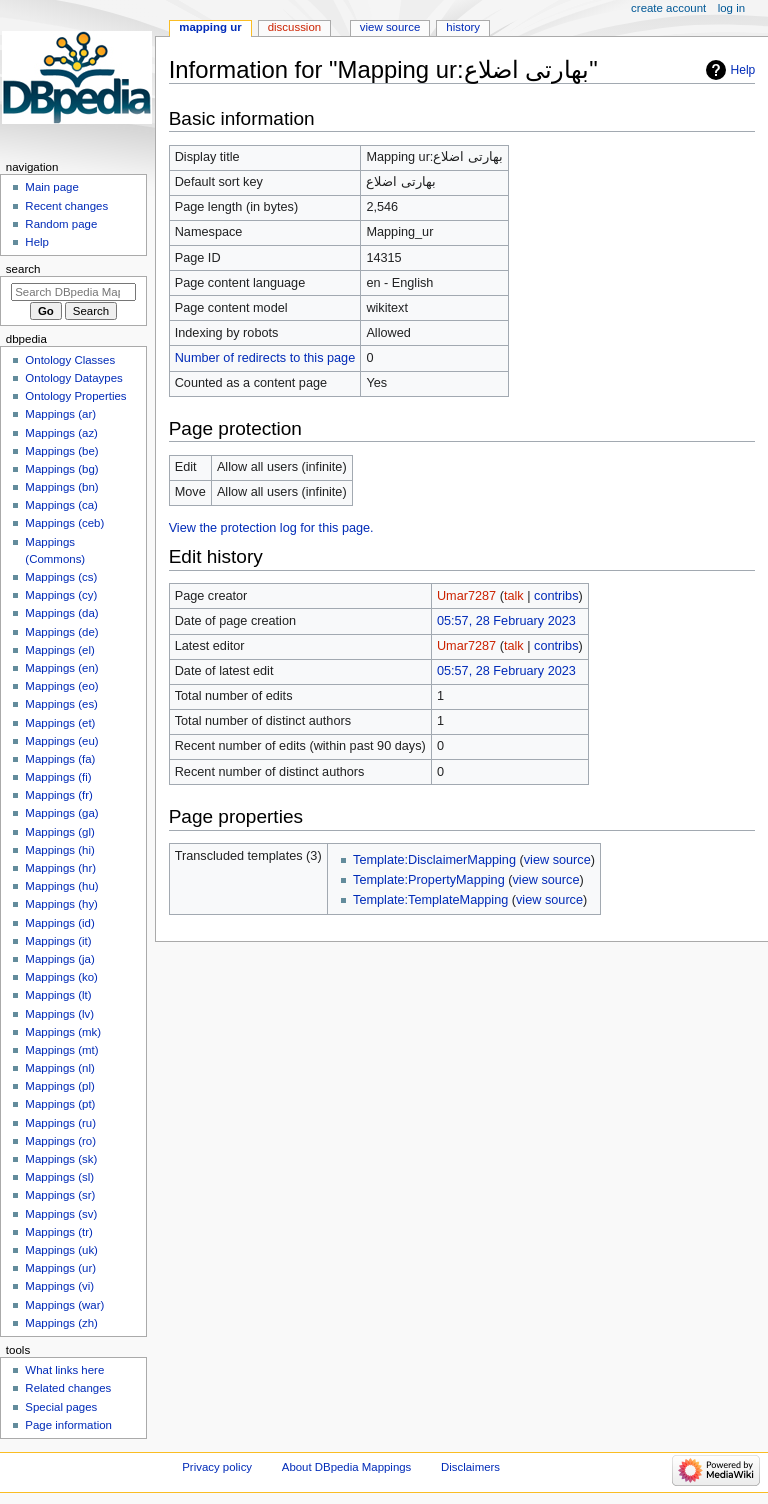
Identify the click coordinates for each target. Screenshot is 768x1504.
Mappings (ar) (60, 414)
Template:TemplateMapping (430, 900)
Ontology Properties (75, 396)
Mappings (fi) (58, 777)
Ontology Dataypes (73, 378)
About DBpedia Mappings (347, 1467)
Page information (68, 1425)
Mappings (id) (59, 923)
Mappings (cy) (61, 595)
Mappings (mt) (61, 1050)
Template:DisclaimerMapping (434, 860)
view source (557, 860)
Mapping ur (210, 27)
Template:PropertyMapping (429, 880)
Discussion (294, 27)
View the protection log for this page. (271, 528)
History (463, 27)
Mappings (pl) (59, 1086)
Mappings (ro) (60, 1141)
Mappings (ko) (61, 977)
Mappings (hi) (59, 850)
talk (514, 596)
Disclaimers (470, 1467)
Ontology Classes (70, 360)
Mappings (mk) (63, 1032)
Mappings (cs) (61, 577)
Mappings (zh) (61, 1323)
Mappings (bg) (61, 469)
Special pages (61, 1407)
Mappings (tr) (58, 1232)
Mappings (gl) (59, 832)
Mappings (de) (61, 632)
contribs (556, 596)
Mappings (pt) (60, 1104)
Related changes (68, 1388)
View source (390, 27)
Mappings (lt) (58, 995)
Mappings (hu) (61, 886)
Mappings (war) (64, 1305)
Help (743, 70)
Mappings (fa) (60, 759)
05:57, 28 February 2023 (506, 621)
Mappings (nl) (59, 1068)
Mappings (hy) (61, 904)
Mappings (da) (61, 613)
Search (23, 269)
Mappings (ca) (61, 505)
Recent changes (66, 206)
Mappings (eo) (61, 686)
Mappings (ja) (59, 959)
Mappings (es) (61, 704)
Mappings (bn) (61, 487)
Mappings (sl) (59, 1177)
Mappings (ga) (61, 813)
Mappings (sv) (61, 1214)
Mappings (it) (58, 941)
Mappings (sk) (61, 1159)
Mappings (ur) (60, 1268)
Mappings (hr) (60, 868)
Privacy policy (217, 1467)
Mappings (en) (61, 668)
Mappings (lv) (59, 1014)
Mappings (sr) (60, 1195)
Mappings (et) (60, 723)
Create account (668, 8)
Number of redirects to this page (265, 358)
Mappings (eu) (61, 741)
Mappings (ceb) (64, 523)
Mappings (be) (61, 451)
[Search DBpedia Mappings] (73, 292)
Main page (52, 187)
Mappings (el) (59, 650)
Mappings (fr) (58, 795)
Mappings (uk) (61, 1250)
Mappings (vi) (59, 1286)
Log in (731, 8)
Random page (61, 224)
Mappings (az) (61, 433)
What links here (64, 1370)
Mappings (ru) (60, 1123)
